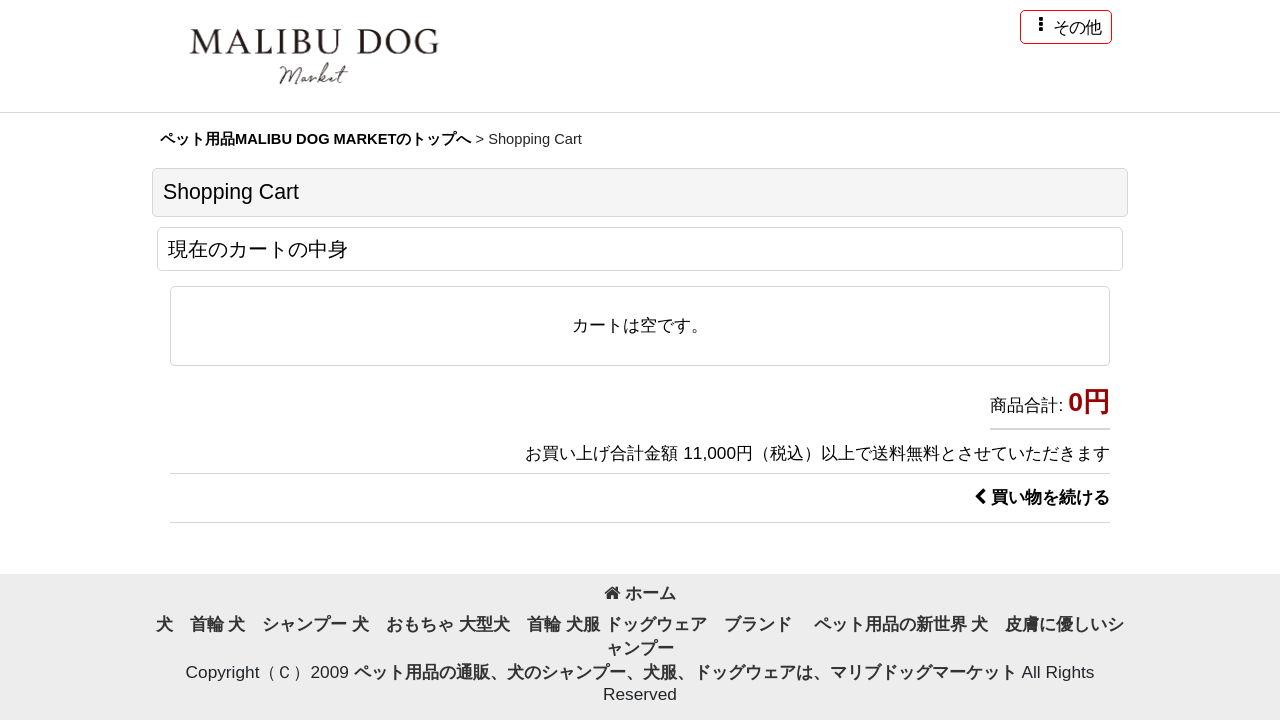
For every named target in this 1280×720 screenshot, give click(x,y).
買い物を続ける (1042, 497)
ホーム (640, 593)
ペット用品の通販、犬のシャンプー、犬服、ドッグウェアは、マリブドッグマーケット (688, 672)
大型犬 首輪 (510, 624)
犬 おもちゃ (403, 624)
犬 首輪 (190, 624)
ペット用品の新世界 (890, 624)
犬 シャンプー (287, 624)
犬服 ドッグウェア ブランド (687, 624)
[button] (1066, 27)
